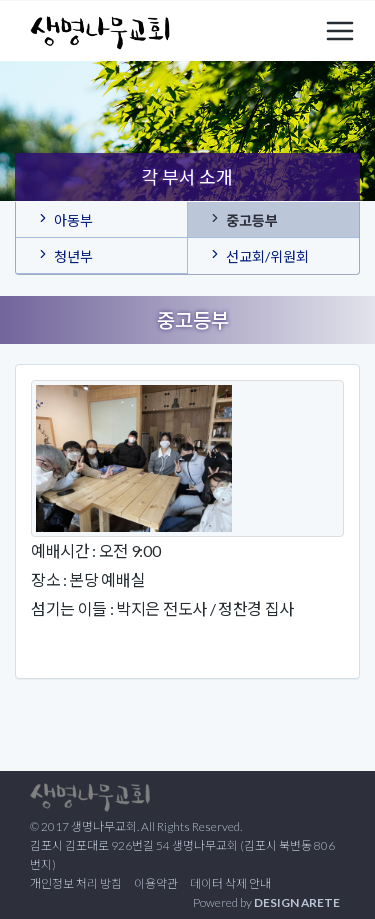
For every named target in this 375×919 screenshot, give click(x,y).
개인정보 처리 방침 (76, 883)
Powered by (266, 902)
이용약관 (156, 883)
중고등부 (243, 218)
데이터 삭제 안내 (230, 883)
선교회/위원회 (258, 254)
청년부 (64, 254)
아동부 (64, 218)
